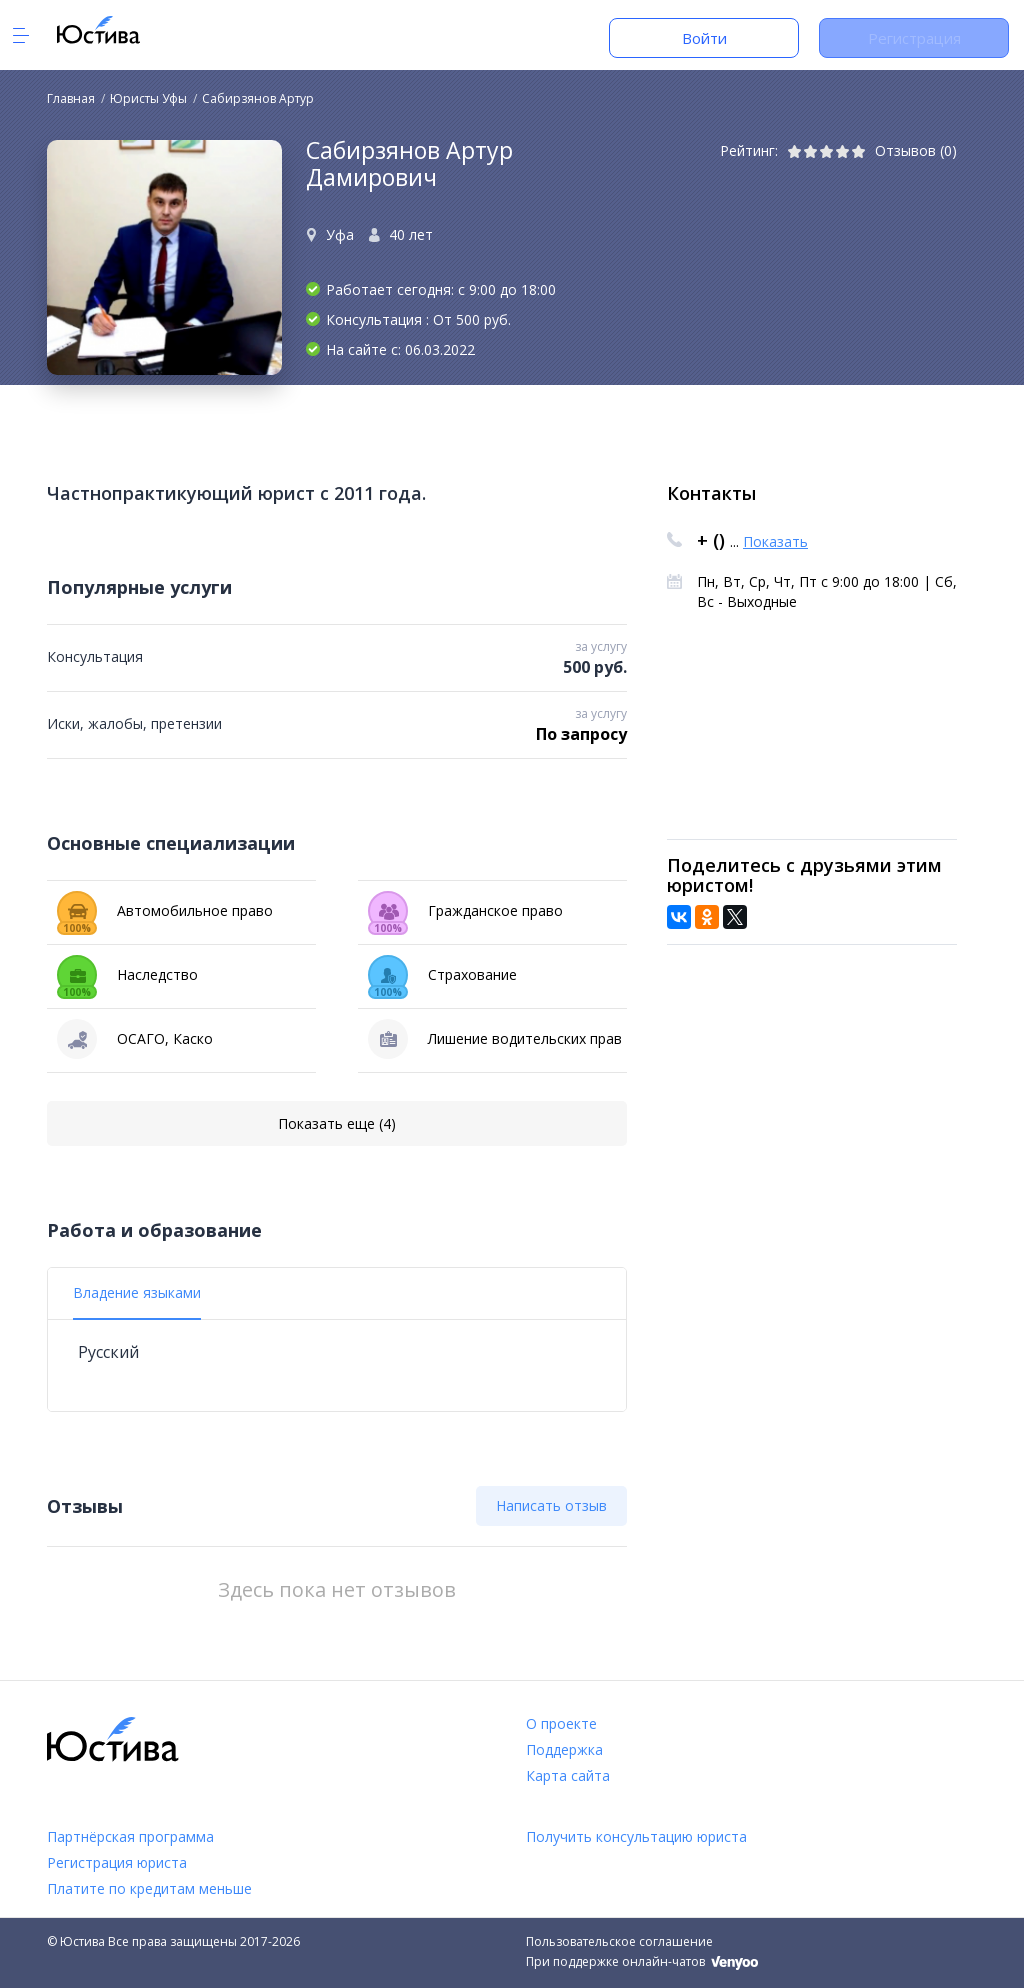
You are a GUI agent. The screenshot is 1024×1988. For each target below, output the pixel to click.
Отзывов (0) (916, 150)
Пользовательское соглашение (619, 1941)
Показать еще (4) (337, 1123)
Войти (704, 38)
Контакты (711, 493)
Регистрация (914, 38)
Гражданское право (465, 911)
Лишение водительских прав (495, 1039)
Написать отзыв (551, 1505)
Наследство (127, 975)
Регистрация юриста (117, 1862)
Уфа (340, 234)
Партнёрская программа (130, 1836)
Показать (775, 541)
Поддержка (564, 1749)
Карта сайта (568, 1775)
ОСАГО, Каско (135, 1039)
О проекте (561, 1723)
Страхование (442, 975)
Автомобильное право (165, 911)
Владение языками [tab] (137, 1292)
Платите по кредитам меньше (149, 1888)
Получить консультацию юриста (636, 1836)
